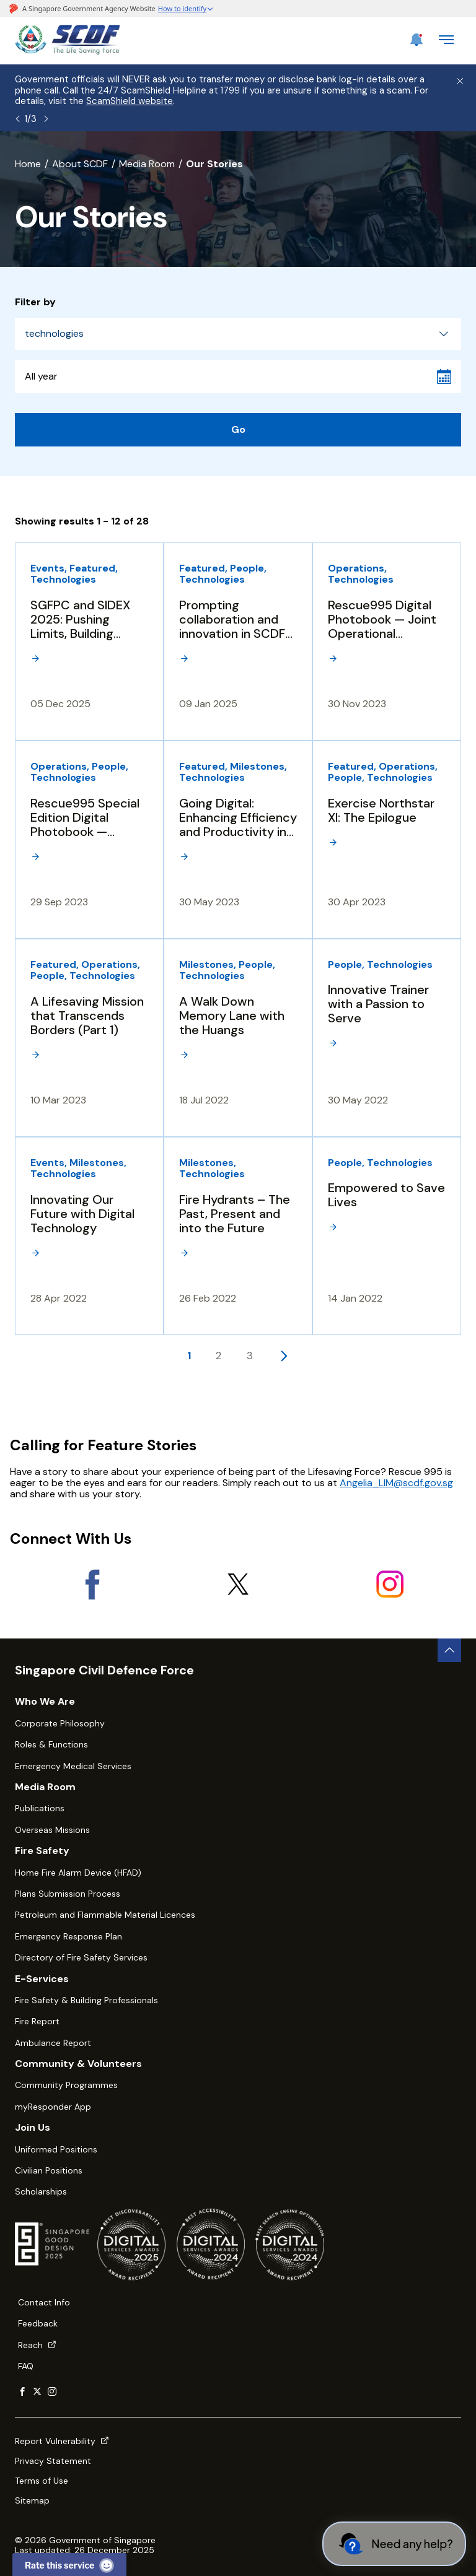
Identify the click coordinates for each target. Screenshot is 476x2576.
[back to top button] (449, 1650)
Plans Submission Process (67, 1893)
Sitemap (32, 2500)
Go (238, 429)
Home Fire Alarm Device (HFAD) (78, 1872)
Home (28, 163)
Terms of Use (41, 2480)
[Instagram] (390, 1584)
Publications (39, 1808)
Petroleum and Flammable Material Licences (105, 1914)
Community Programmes (66, 2085)
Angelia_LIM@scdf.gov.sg (396, 1482)
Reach (37, 2345)
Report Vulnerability (62, 2441)
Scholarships (41, 2191)
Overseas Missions (52, 1829)
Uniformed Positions (56, 2149)
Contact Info (44, 2302)
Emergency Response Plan (68, 1936)
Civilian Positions (48, 2170)
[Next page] (283, 1355)
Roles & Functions (51, 1744)
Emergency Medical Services (73, 1766)
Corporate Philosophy (60, 1723)
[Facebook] (86, 1584)
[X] (237, 1584)
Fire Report (37, 2021)
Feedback (38, 2323)
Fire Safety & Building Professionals (86, 2000)
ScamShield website (129, 101)
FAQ (25, 2366)
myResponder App (53, 2106)
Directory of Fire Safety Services (81, 1957)
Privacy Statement (53, 2460)
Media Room (147, 163)
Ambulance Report (53, 2042)
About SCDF (80, 163)
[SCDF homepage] (67, 51)
